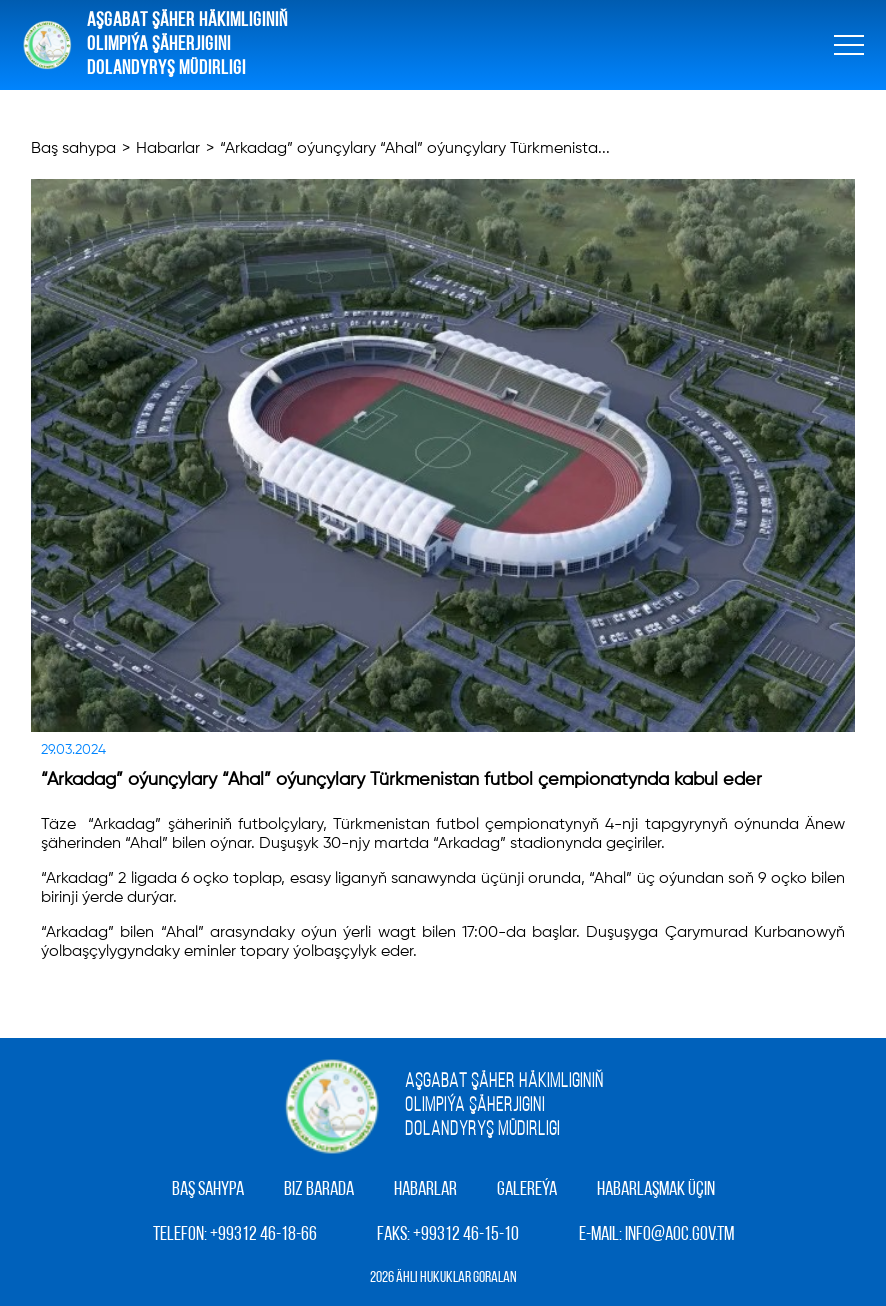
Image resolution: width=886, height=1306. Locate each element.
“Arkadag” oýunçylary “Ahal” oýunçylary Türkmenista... (415, 149)
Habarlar (168, 149)
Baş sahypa (73, 149)
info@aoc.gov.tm (679, 1235)
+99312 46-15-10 (466, 1235)
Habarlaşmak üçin (656, 1190)
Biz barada (319, 1190)
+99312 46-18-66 (263, 1235)
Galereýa (527, 1190)
